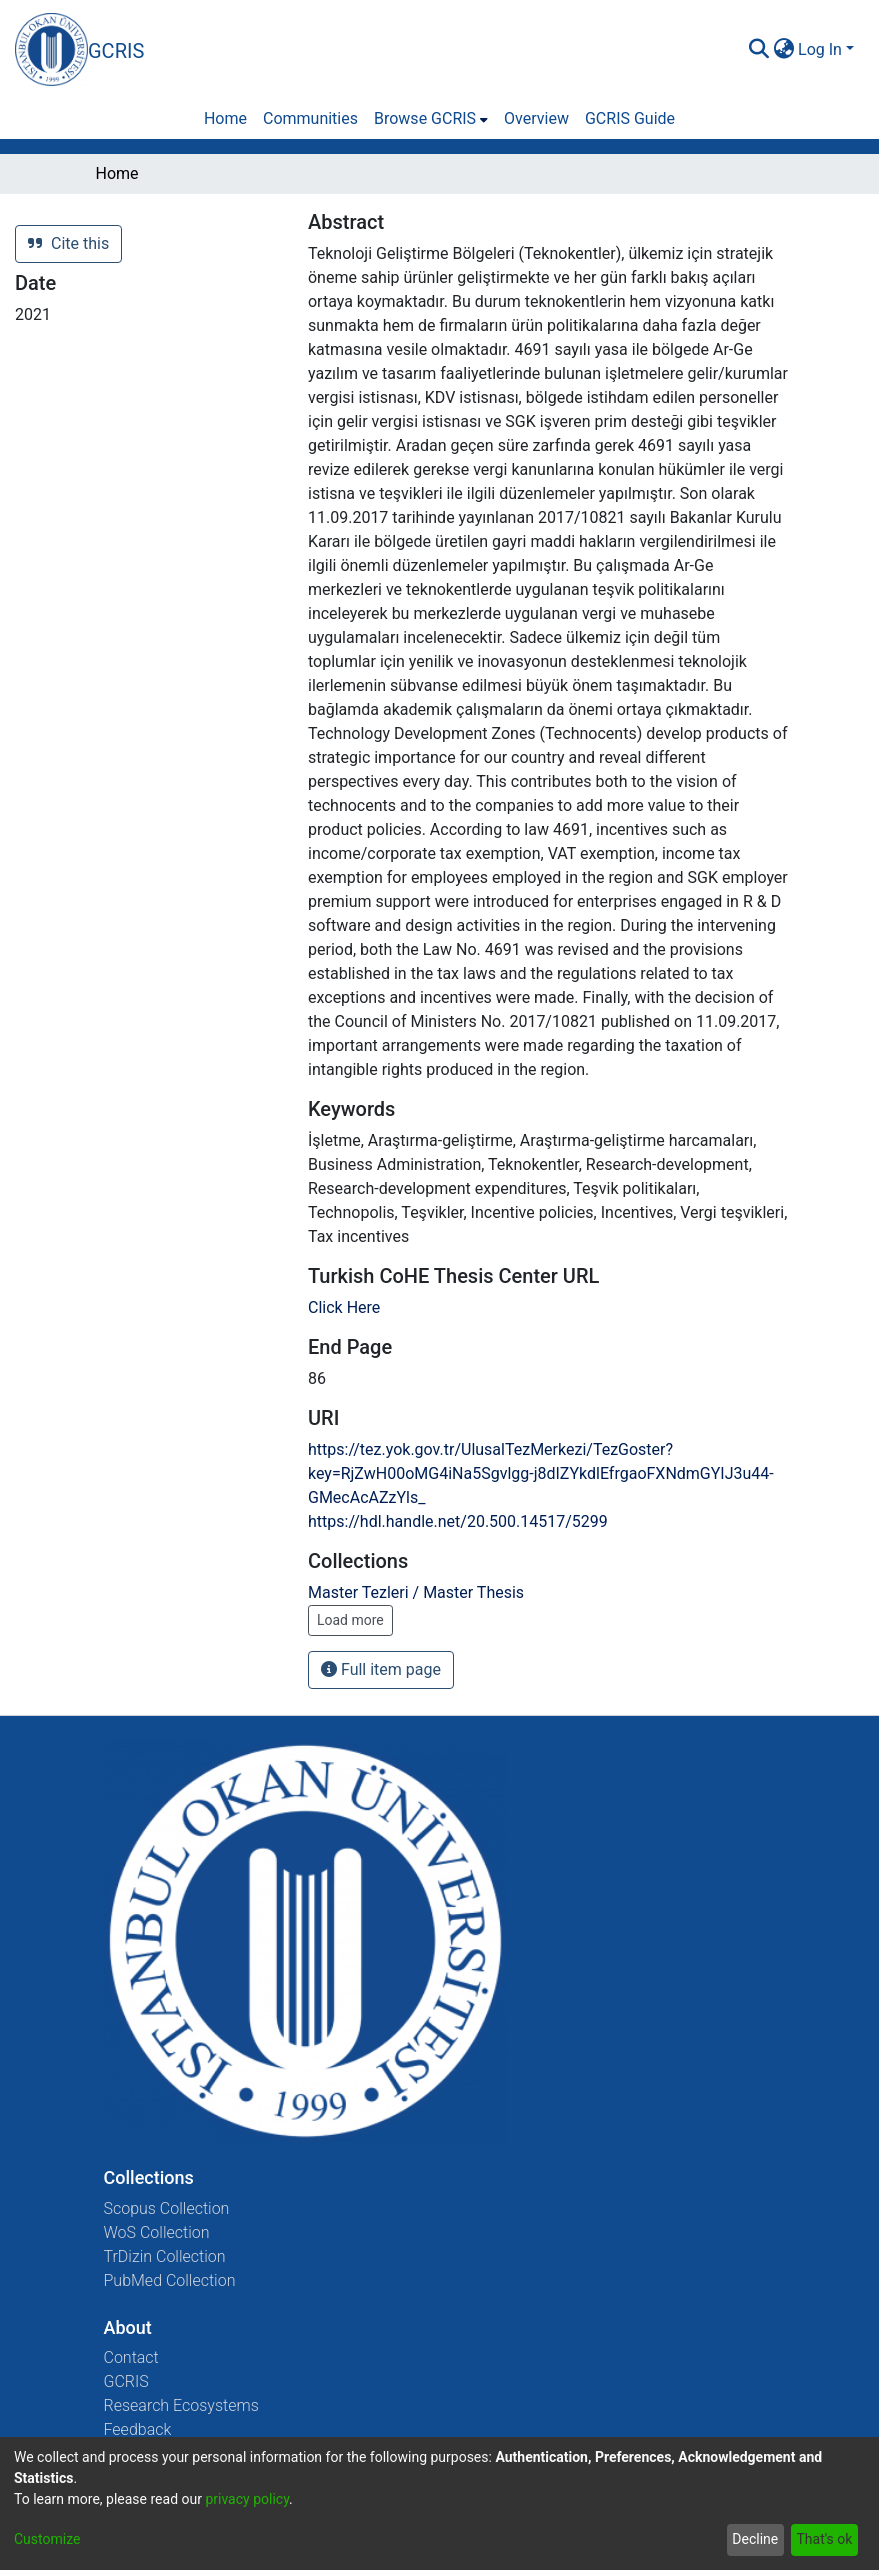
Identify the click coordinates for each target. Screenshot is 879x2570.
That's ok (824, 2539)
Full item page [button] (381, 1669)
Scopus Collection (167, 2208)
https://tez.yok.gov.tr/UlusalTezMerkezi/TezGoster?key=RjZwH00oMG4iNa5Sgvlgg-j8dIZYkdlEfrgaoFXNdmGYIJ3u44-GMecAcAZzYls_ (541, 1473)
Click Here (344, 1307)
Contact (131, 2357)
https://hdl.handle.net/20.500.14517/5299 (458, 1521)
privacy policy (247, 2499)
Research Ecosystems (181, 2405)
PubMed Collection (170, 2280)
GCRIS (126, 2381)
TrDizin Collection (165, 2256)
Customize (47, 2539)
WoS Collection (157, 2232)
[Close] (647, 67)
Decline (755, 2539)
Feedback (138, 2429)
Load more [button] (350, 1620)
